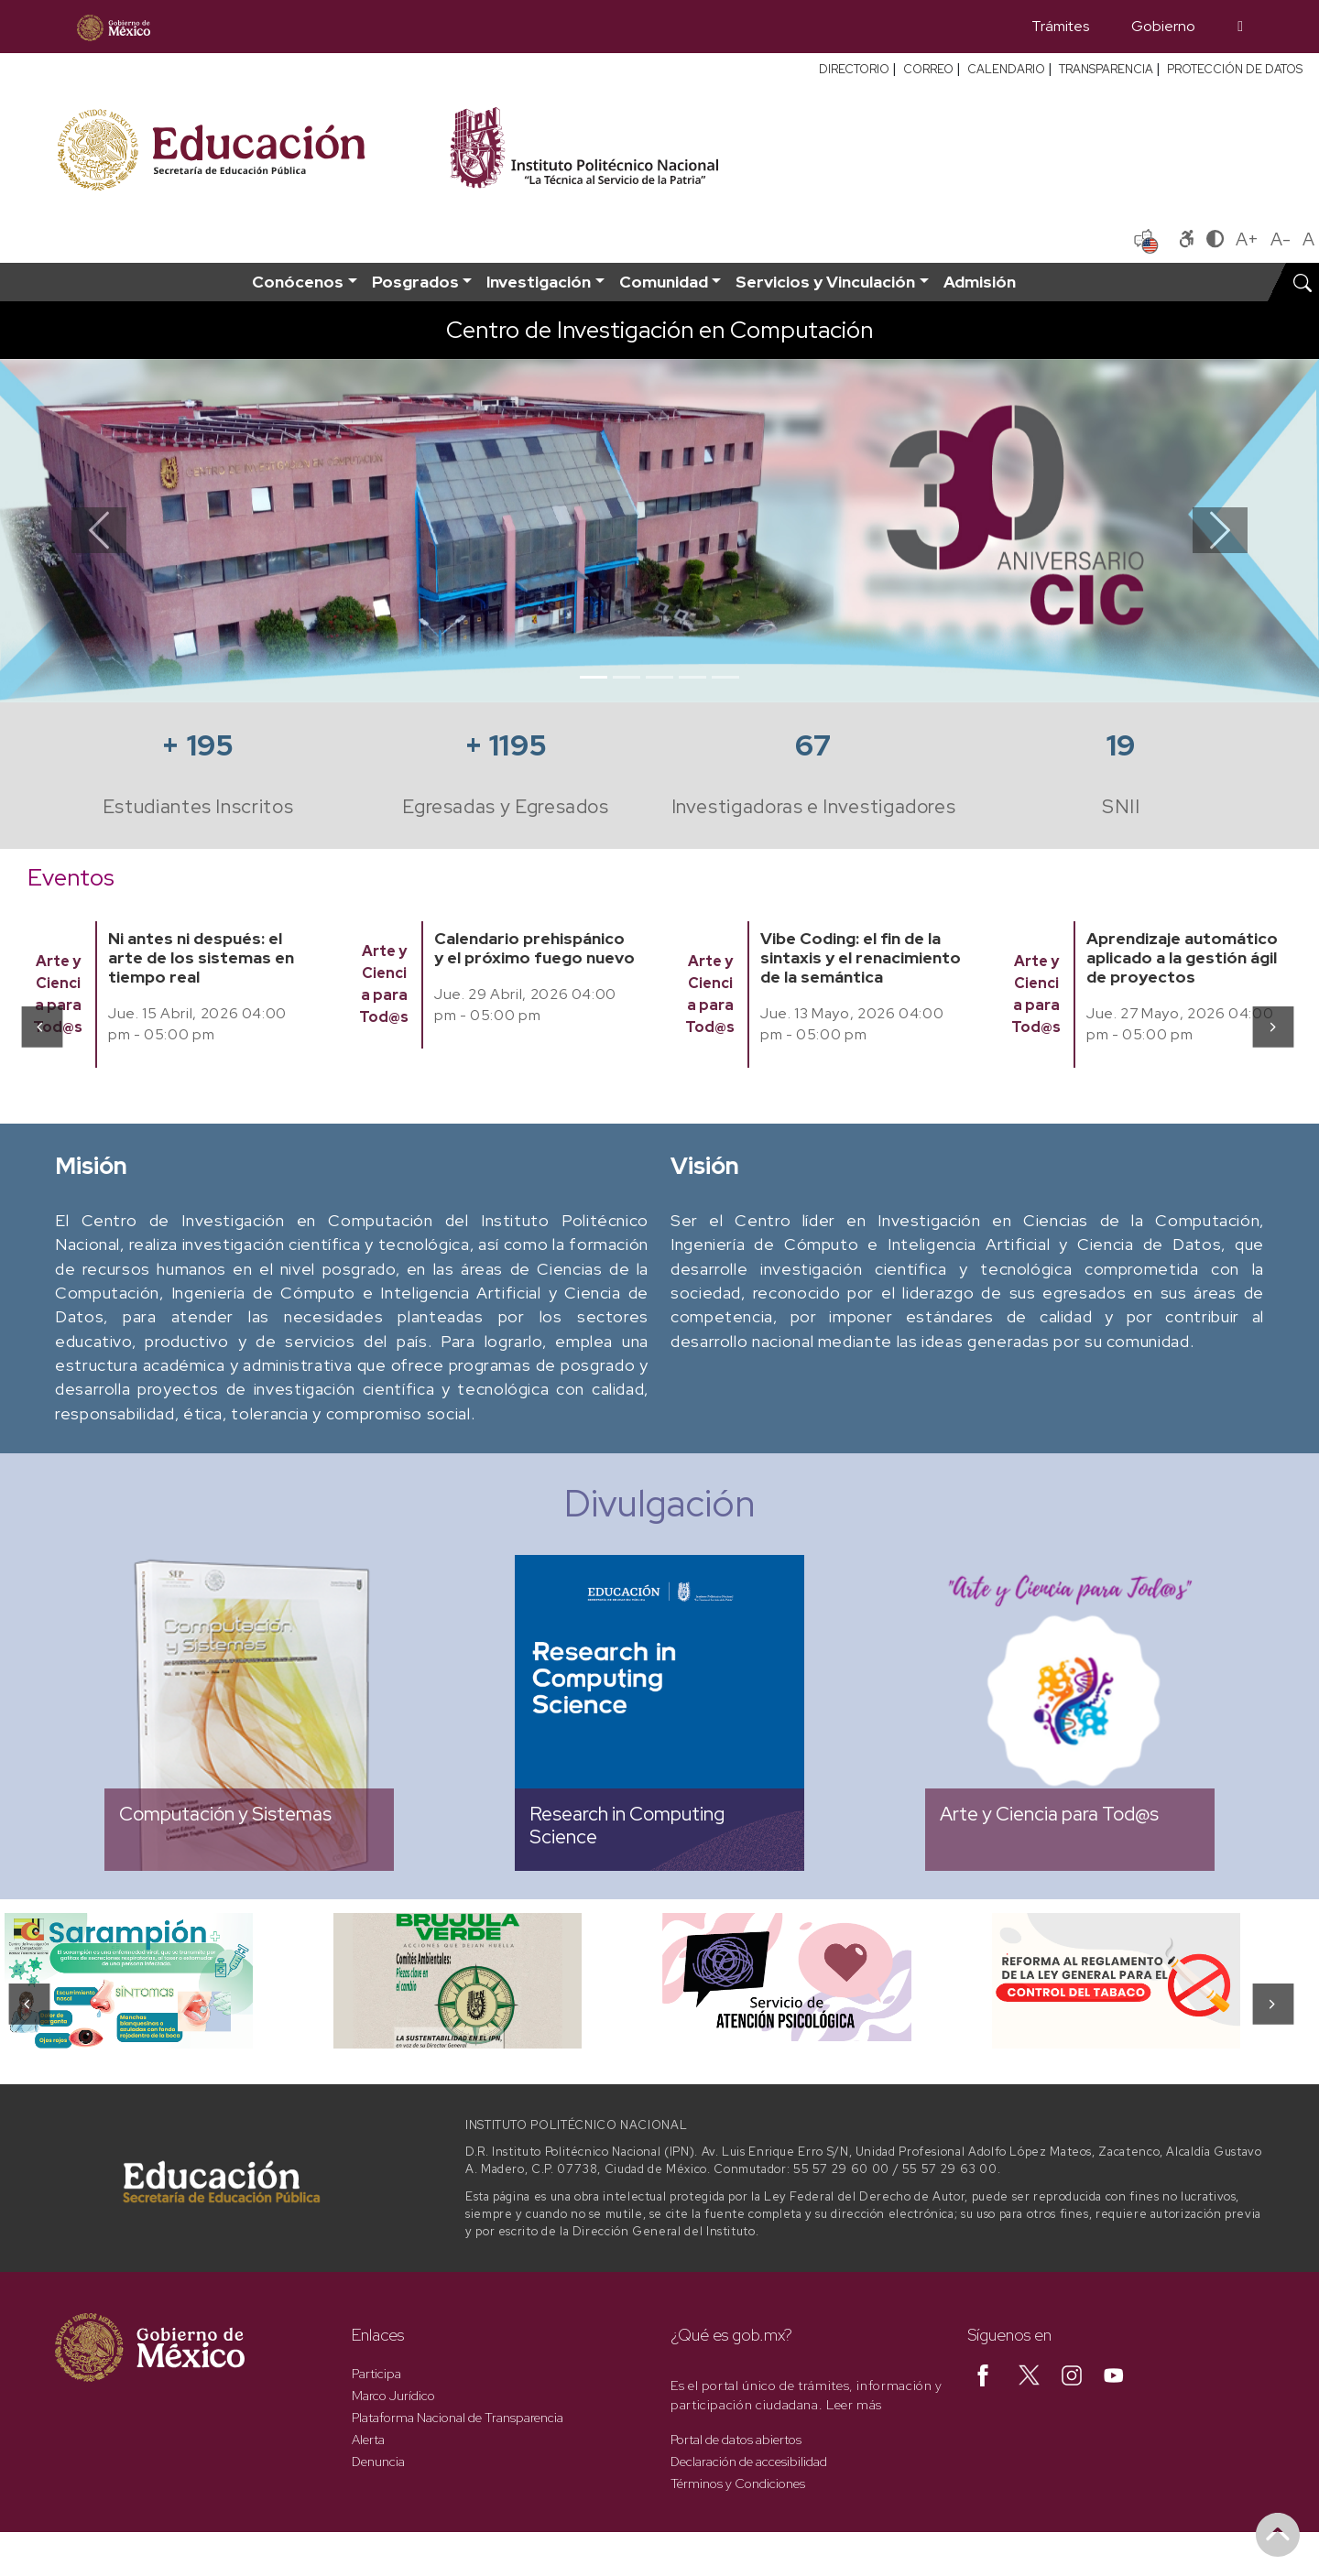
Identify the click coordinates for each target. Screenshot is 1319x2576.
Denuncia (378, 2461)
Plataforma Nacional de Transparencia (457, 2417)
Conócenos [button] (297, 281)
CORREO (928, 69)
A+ (1247, 239)
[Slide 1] (593, 677)
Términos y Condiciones (737, 2483)
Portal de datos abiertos (735, 2439)
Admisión (979, 281)
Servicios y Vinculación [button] (825, 281)
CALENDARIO (1006, 69)
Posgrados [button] (415, 281)
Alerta (368, 2439)
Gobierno (1163, 26)
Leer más (854, 2405)
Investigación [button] (538, 281)
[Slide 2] (626, 677)
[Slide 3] (659, 677)
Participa (376, 2373)
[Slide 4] (692, 677)
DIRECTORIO (854, 69)
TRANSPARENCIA (1106, 69)
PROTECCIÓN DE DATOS (1235, 69)
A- (1280, 239)
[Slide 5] (725, 677)
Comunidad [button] (663, 281)
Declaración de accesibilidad (748, 2461)
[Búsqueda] (1240, 27)
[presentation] (40, 1026)
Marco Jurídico (393, 2395)
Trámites (1060, 26)
